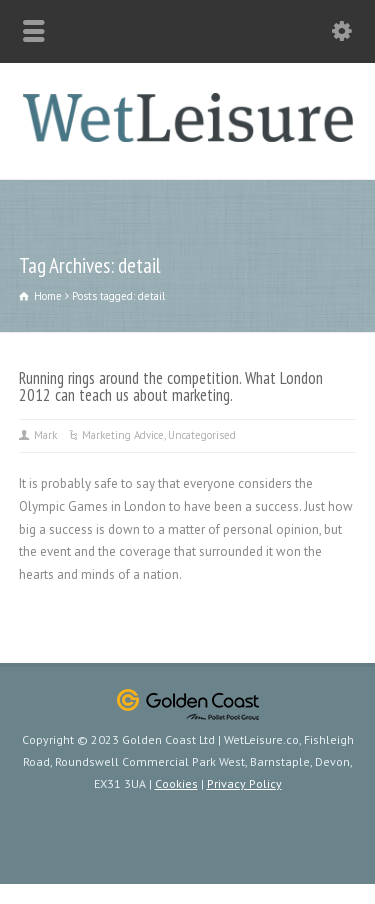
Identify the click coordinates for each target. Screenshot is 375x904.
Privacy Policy (244, 783)
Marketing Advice (123, 435)
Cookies (176, 783)
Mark (45, 435)
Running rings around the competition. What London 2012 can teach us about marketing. (171, 386)
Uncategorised (202, 435)
